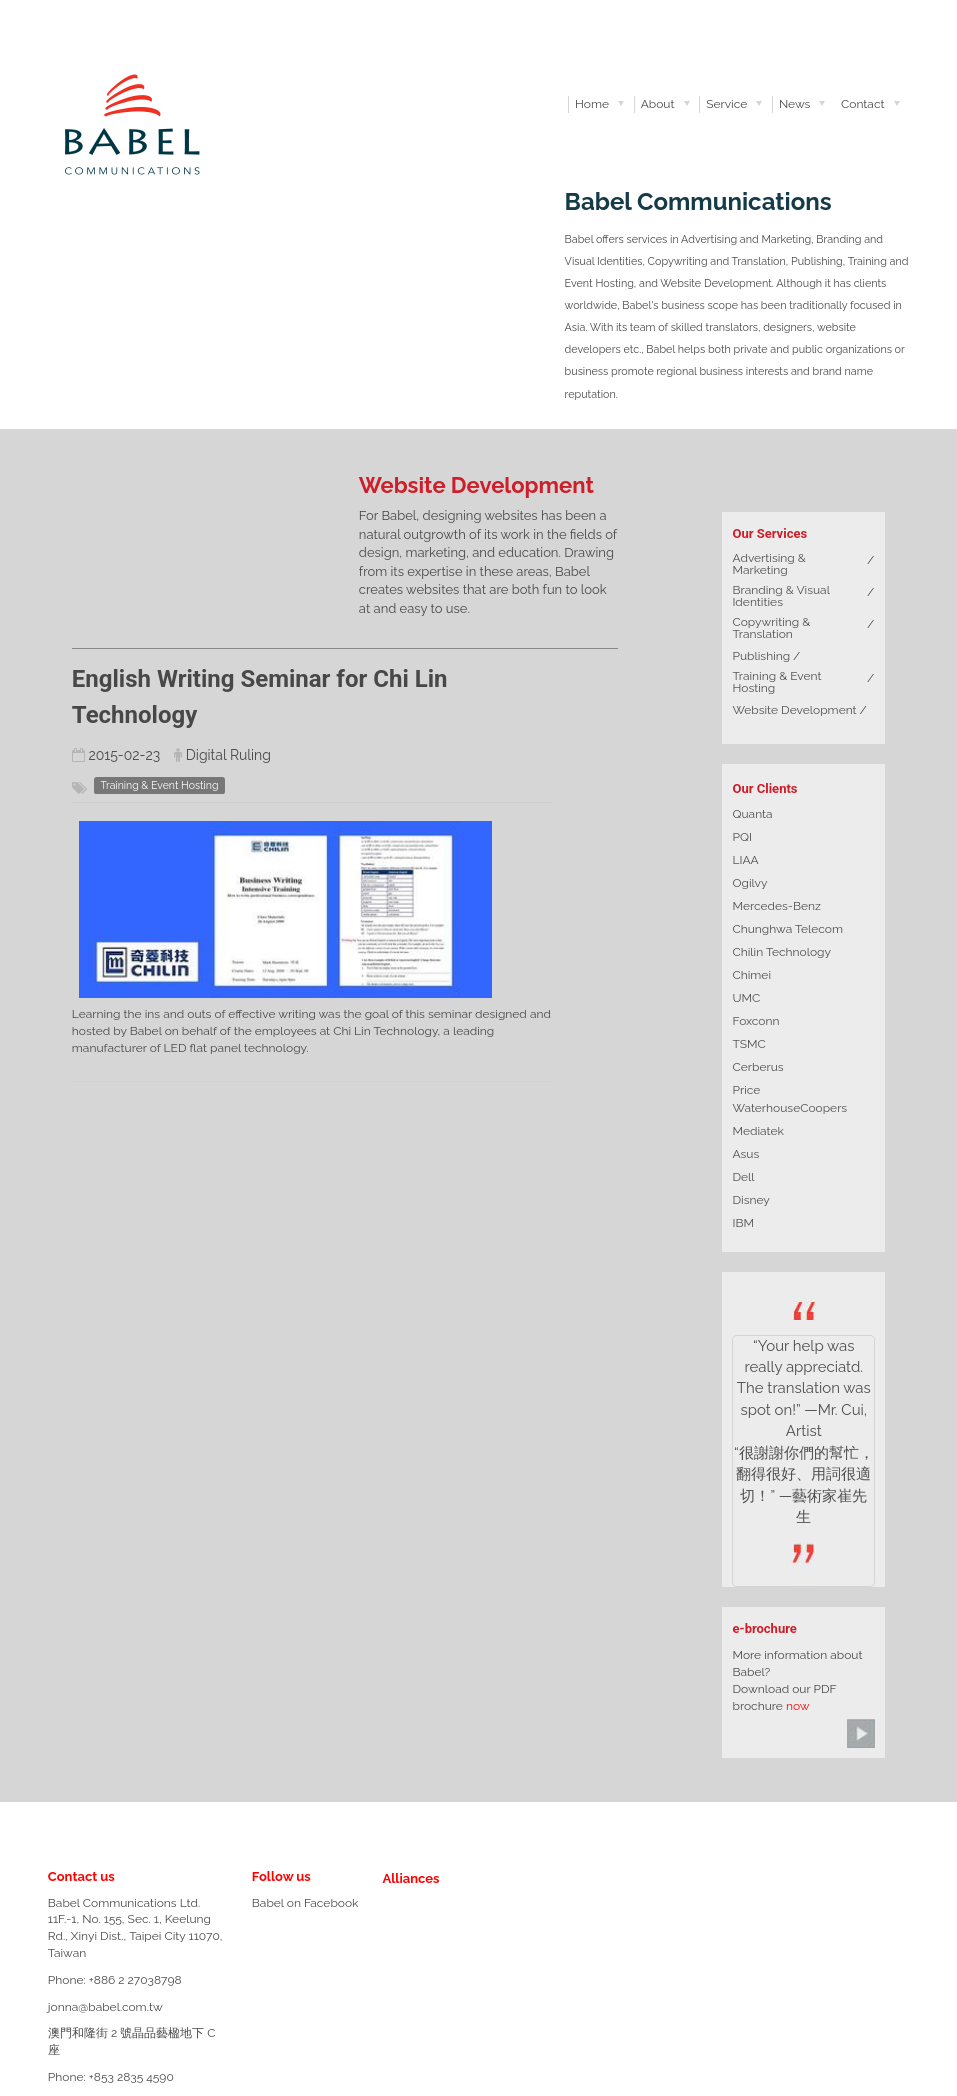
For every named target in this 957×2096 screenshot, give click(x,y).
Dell (743, 1177)
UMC (746, 998)
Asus (745, 1154)
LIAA (745, 860)
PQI (741, 837)
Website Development (794, 710)
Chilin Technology (781, 952)
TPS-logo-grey (455, 1978)
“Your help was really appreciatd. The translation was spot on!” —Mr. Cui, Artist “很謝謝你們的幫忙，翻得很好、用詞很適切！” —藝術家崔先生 (804, 1431)
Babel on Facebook (305, 1903)
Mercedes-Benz (776, 906)
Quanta (752, 814)
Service (726, 104)
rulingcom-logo (394, 1909)
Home (592, 104)
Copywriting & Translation (771, 628)
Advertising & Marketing (768, 564)
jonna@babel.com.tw (105, 2007)
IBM (743, 1223)
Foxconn (755, 1021)
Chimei (751, 975)
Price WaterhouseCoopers (789, 1099)
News (794, 104)
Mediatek (757, 1131)
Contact (862, 104)
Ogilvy (749, 883)
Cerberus (757, 1067)
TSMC (748, 1044)
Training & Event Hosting (776, 682)
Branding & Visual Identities (780, 596)
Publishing (761, 656)
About (658, 104)
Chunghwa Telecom (787, 929)
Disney (750, 1200)
